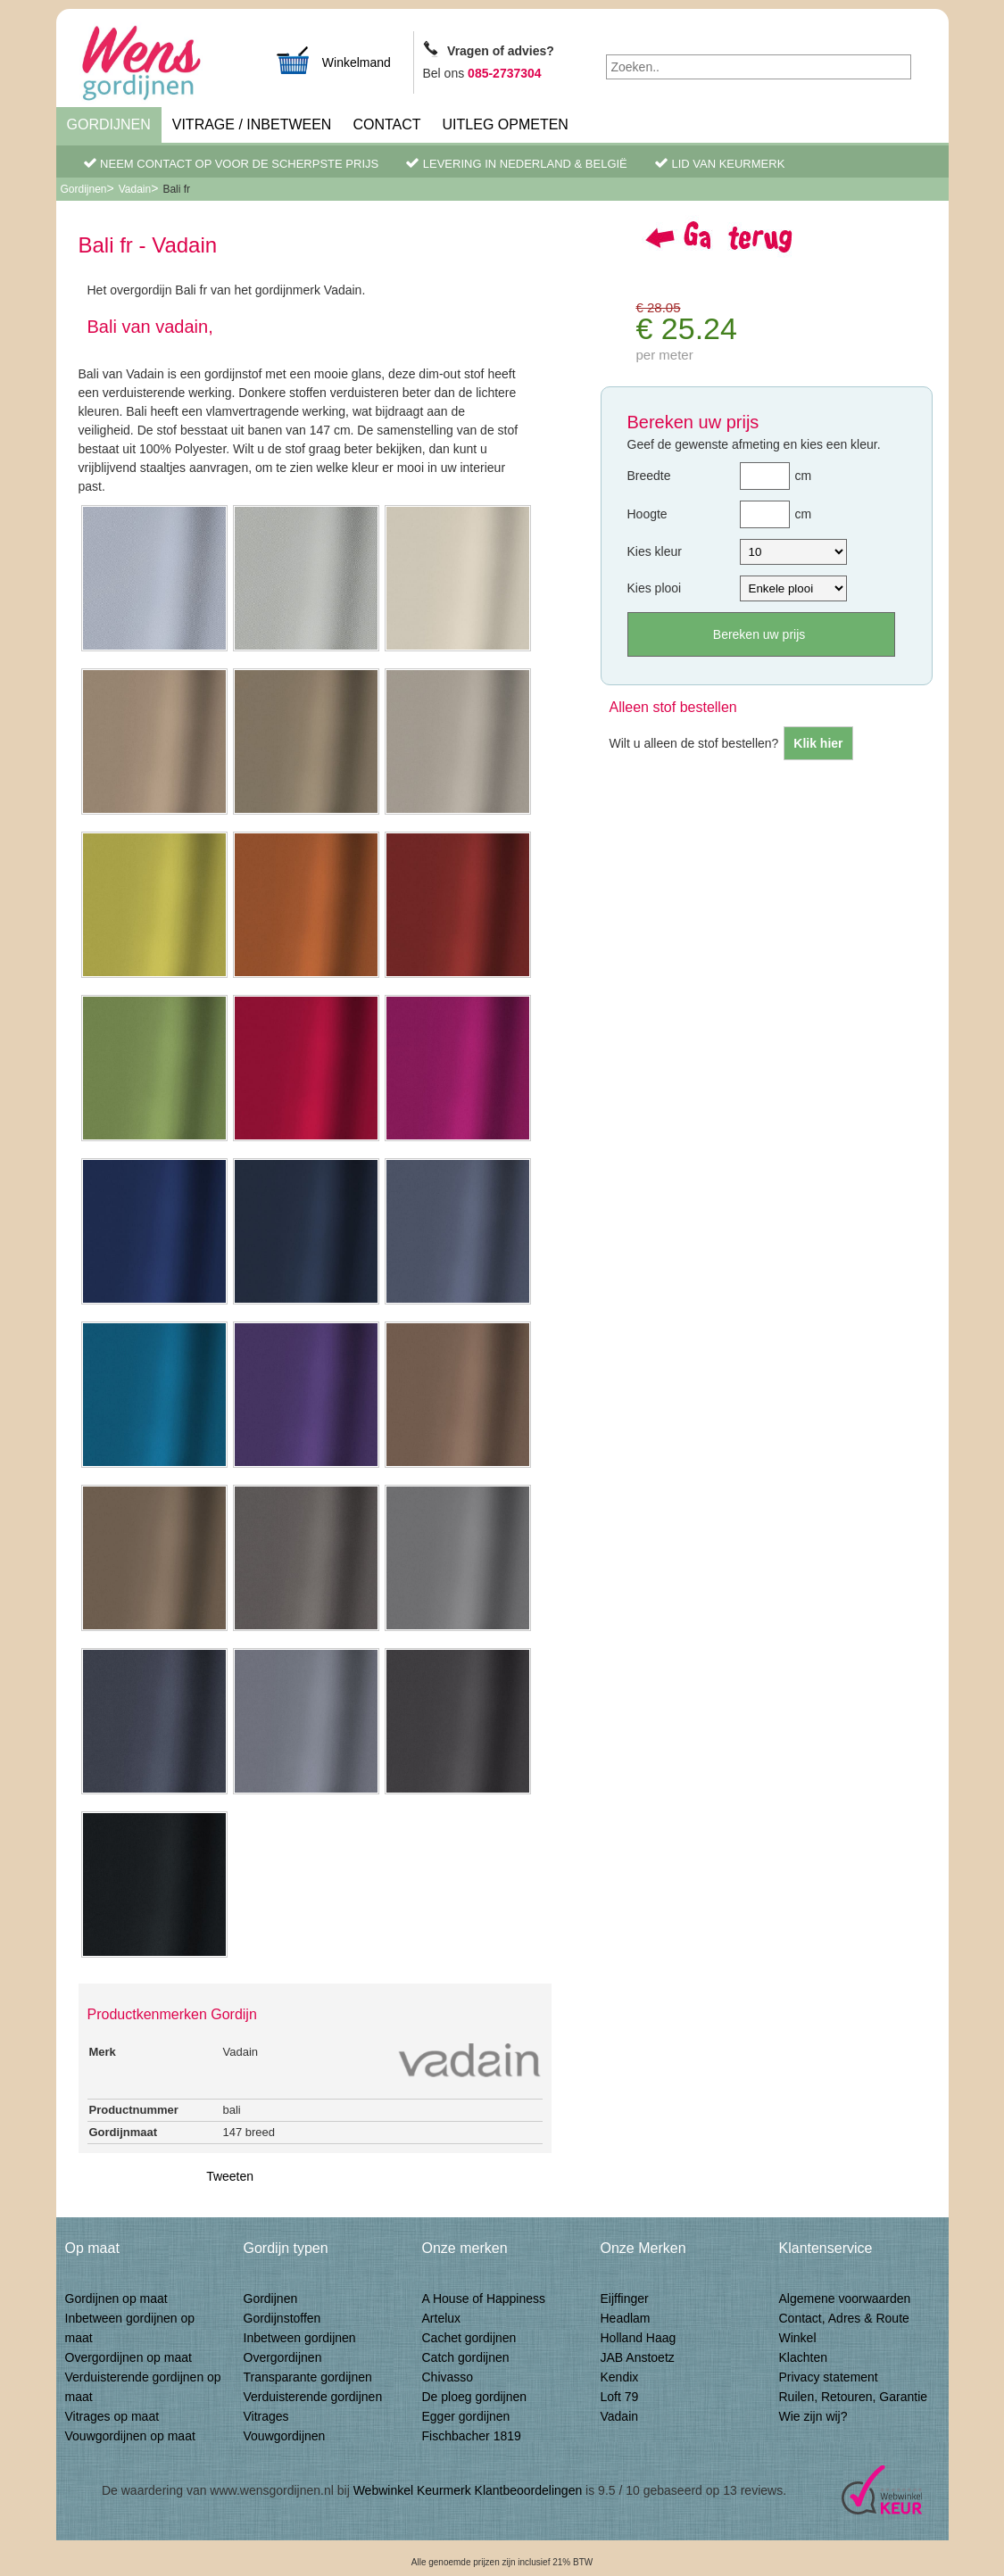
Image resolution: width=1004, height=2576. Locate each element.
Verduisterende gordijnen (313, 2397)
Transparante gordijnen (308, 2377)
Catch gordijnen (466, 2357)
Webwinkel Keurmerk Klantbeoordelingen (468, 2490)
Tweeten (229, 2176)
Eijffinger (625, 2298)
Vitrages (266, 2416)
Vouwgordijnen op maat (130, 2436)
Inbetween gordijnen (300, 2338)
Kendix (620, 2377)
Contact (386, 124)
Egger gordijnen (466, 2416)
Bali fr (176, 189)
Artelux (441, 2318)
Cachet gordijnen (469, 2338)
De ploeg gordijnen (474, 2397)
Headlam (626, 2318)
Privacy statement (828, 2377)
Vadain (135, 189)
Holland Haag (638, 2338)
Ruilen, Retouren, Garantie (853, 2397)
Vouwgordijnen (285, 2436)
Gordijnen (109, 124)
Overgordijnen (283, 2357)
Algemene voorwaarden (845, 2298)
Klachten (803, 2357)
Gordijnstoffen (282, 2318)
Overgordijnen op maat (128, 2357)
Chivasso (448, 2377)
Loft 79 (620, 2397)
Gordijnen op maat (116, 2298)
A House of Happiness (484, 2298)
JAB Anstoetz (638, 2357)
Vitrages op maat (112, 2416)
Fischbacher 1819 (471, 2436)
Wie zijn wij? (813, 2416)
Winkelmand (333, 60)
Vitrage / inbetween (252, 124)
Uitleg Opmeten (505, 124)
